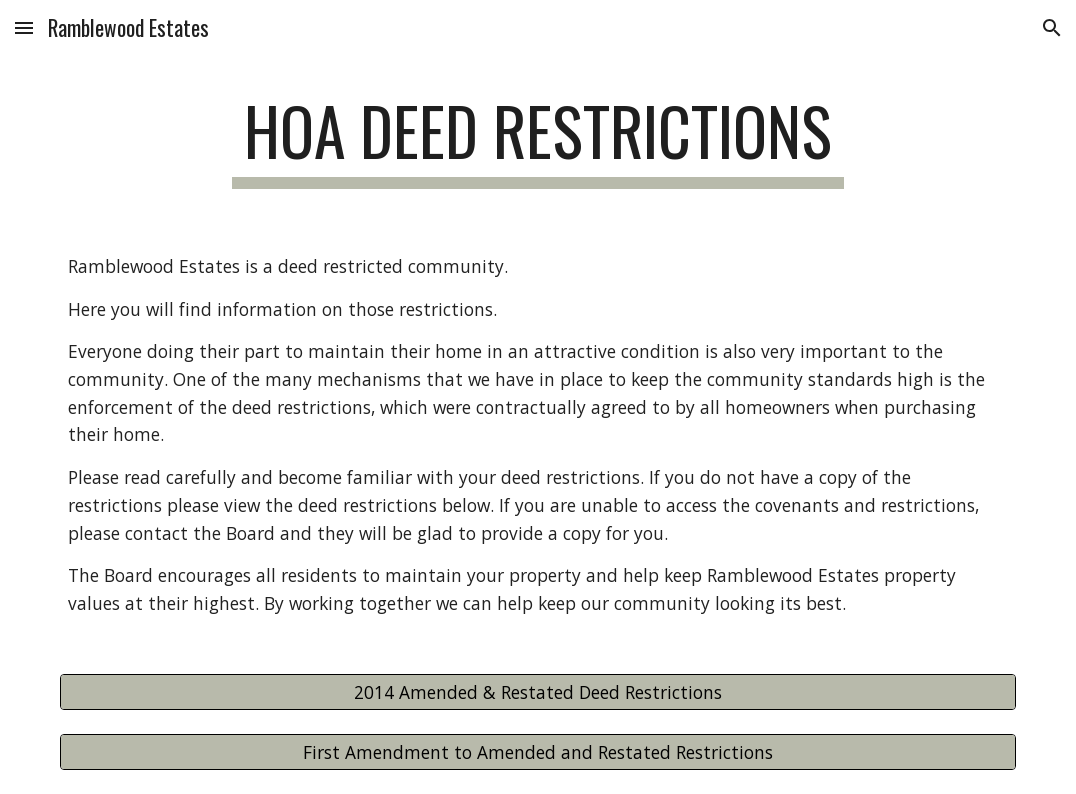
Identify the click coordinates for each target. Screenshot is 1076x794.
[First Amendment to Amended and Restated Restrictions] (538, 751)
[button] (24, 27)
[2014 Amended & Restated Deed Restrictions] (538, 691)
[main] (538, 140)
